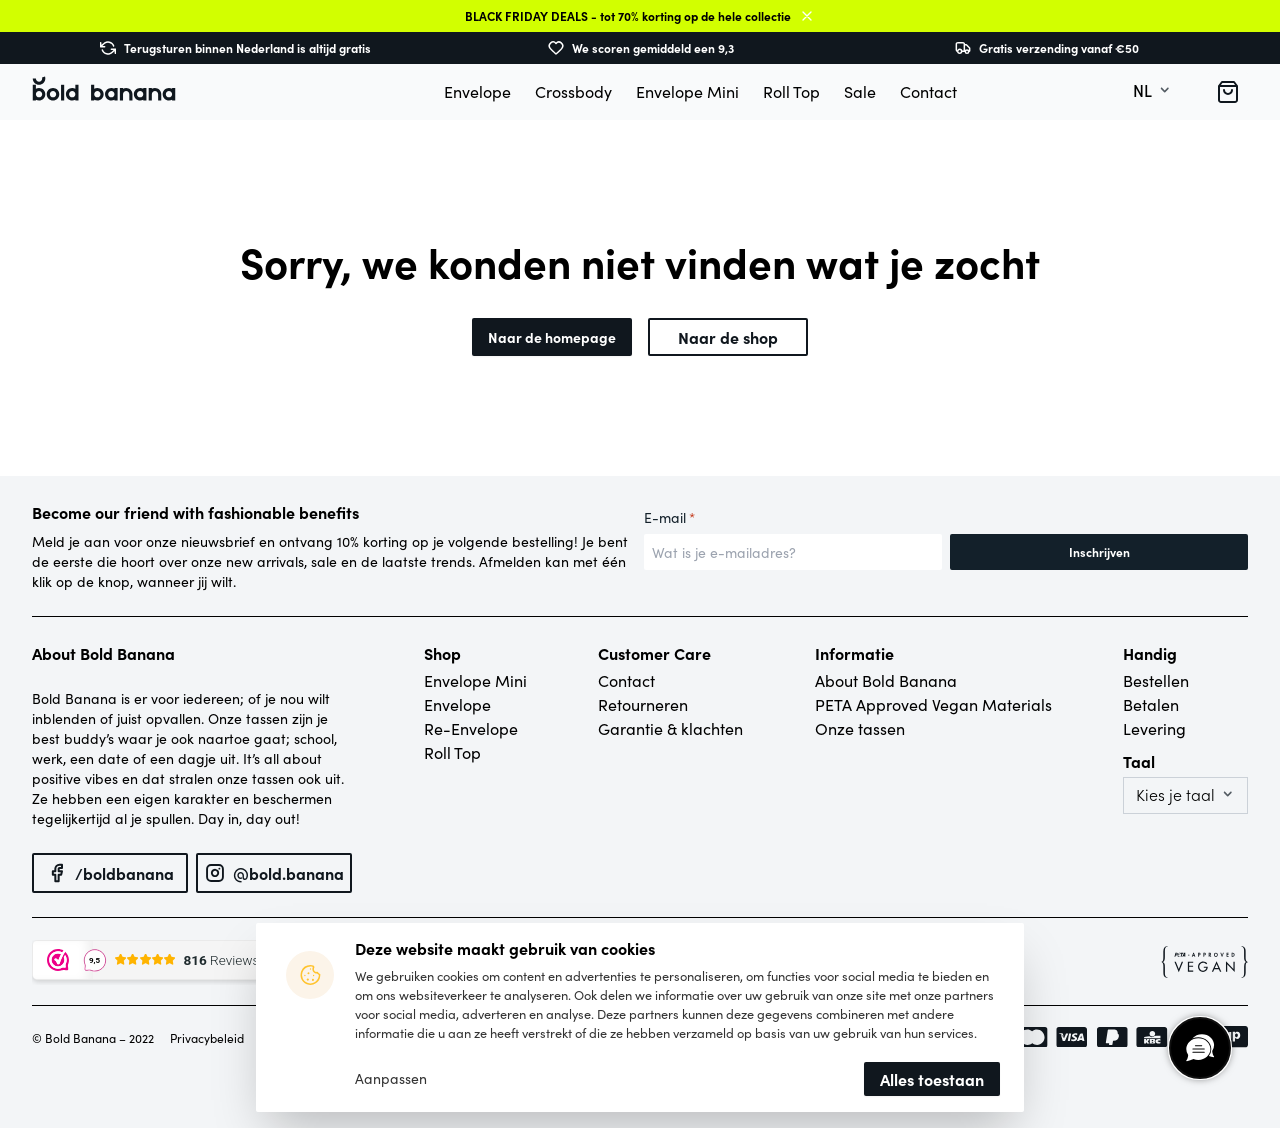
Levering (1154, 728)
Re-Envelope (471, 728)
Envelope (477, 91)
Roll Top (791, 91)
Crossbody (573, 91)
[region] (1199, 1047)
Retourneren (643, 704)
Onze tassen (860, 728)
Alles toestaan (932, 1079)
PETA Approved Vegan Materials (933, 704)
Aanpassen (391, 1079)
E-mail (669, 518)
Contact (928, 91)
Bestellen (1156, 680)
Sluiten (807, 16)
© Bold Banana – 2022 (93, 1038)
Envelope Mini (687, 91)
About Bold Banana (886, 680)
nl (1142, 91)
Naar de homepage (552, 337)
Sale (860, 91)
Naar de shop (728, 337)
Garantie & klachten (670, 728)
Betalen (1151, 704)
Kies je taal (1175, 795)
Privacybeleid (207, 1038)
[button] (1228, 92)
